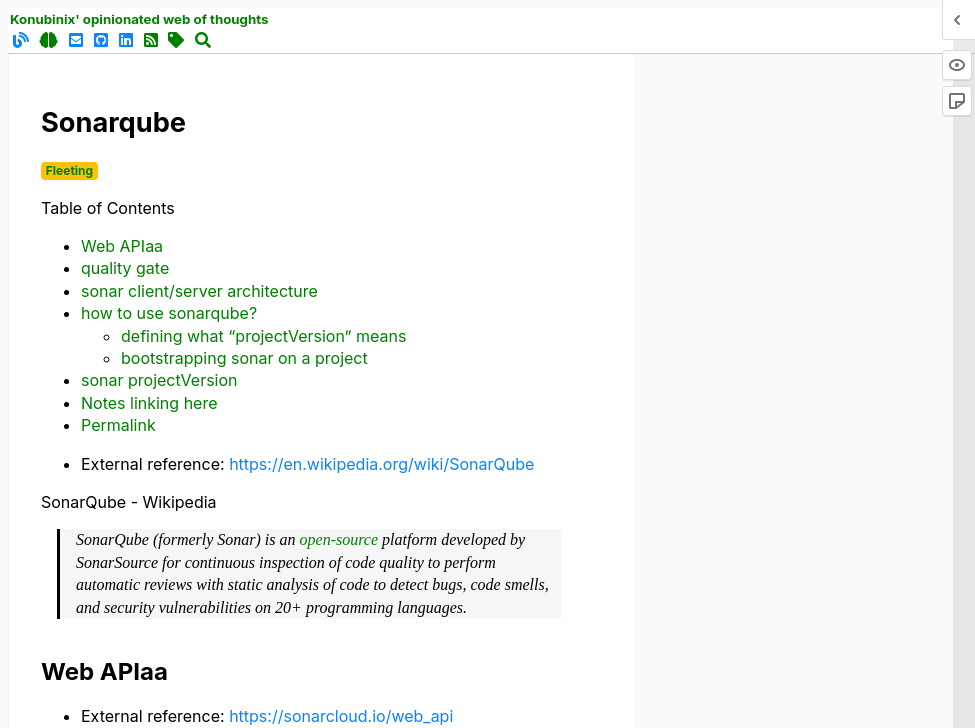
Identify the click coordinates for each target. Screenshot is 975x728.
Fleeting (69, 170)
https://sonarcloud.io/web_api (341, 716)
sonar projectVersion (159, 380)
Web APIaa (122, 246)
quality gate (125, 268)
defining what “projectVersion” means (263, 336)
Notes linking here (149, 403)
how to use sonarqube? (169, 313)
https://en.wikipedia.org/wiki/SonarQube (381, 464)
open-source (339, 539)
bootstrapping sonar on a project (244, 358)
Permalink (118, 425)
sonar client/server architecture (199, 291)
